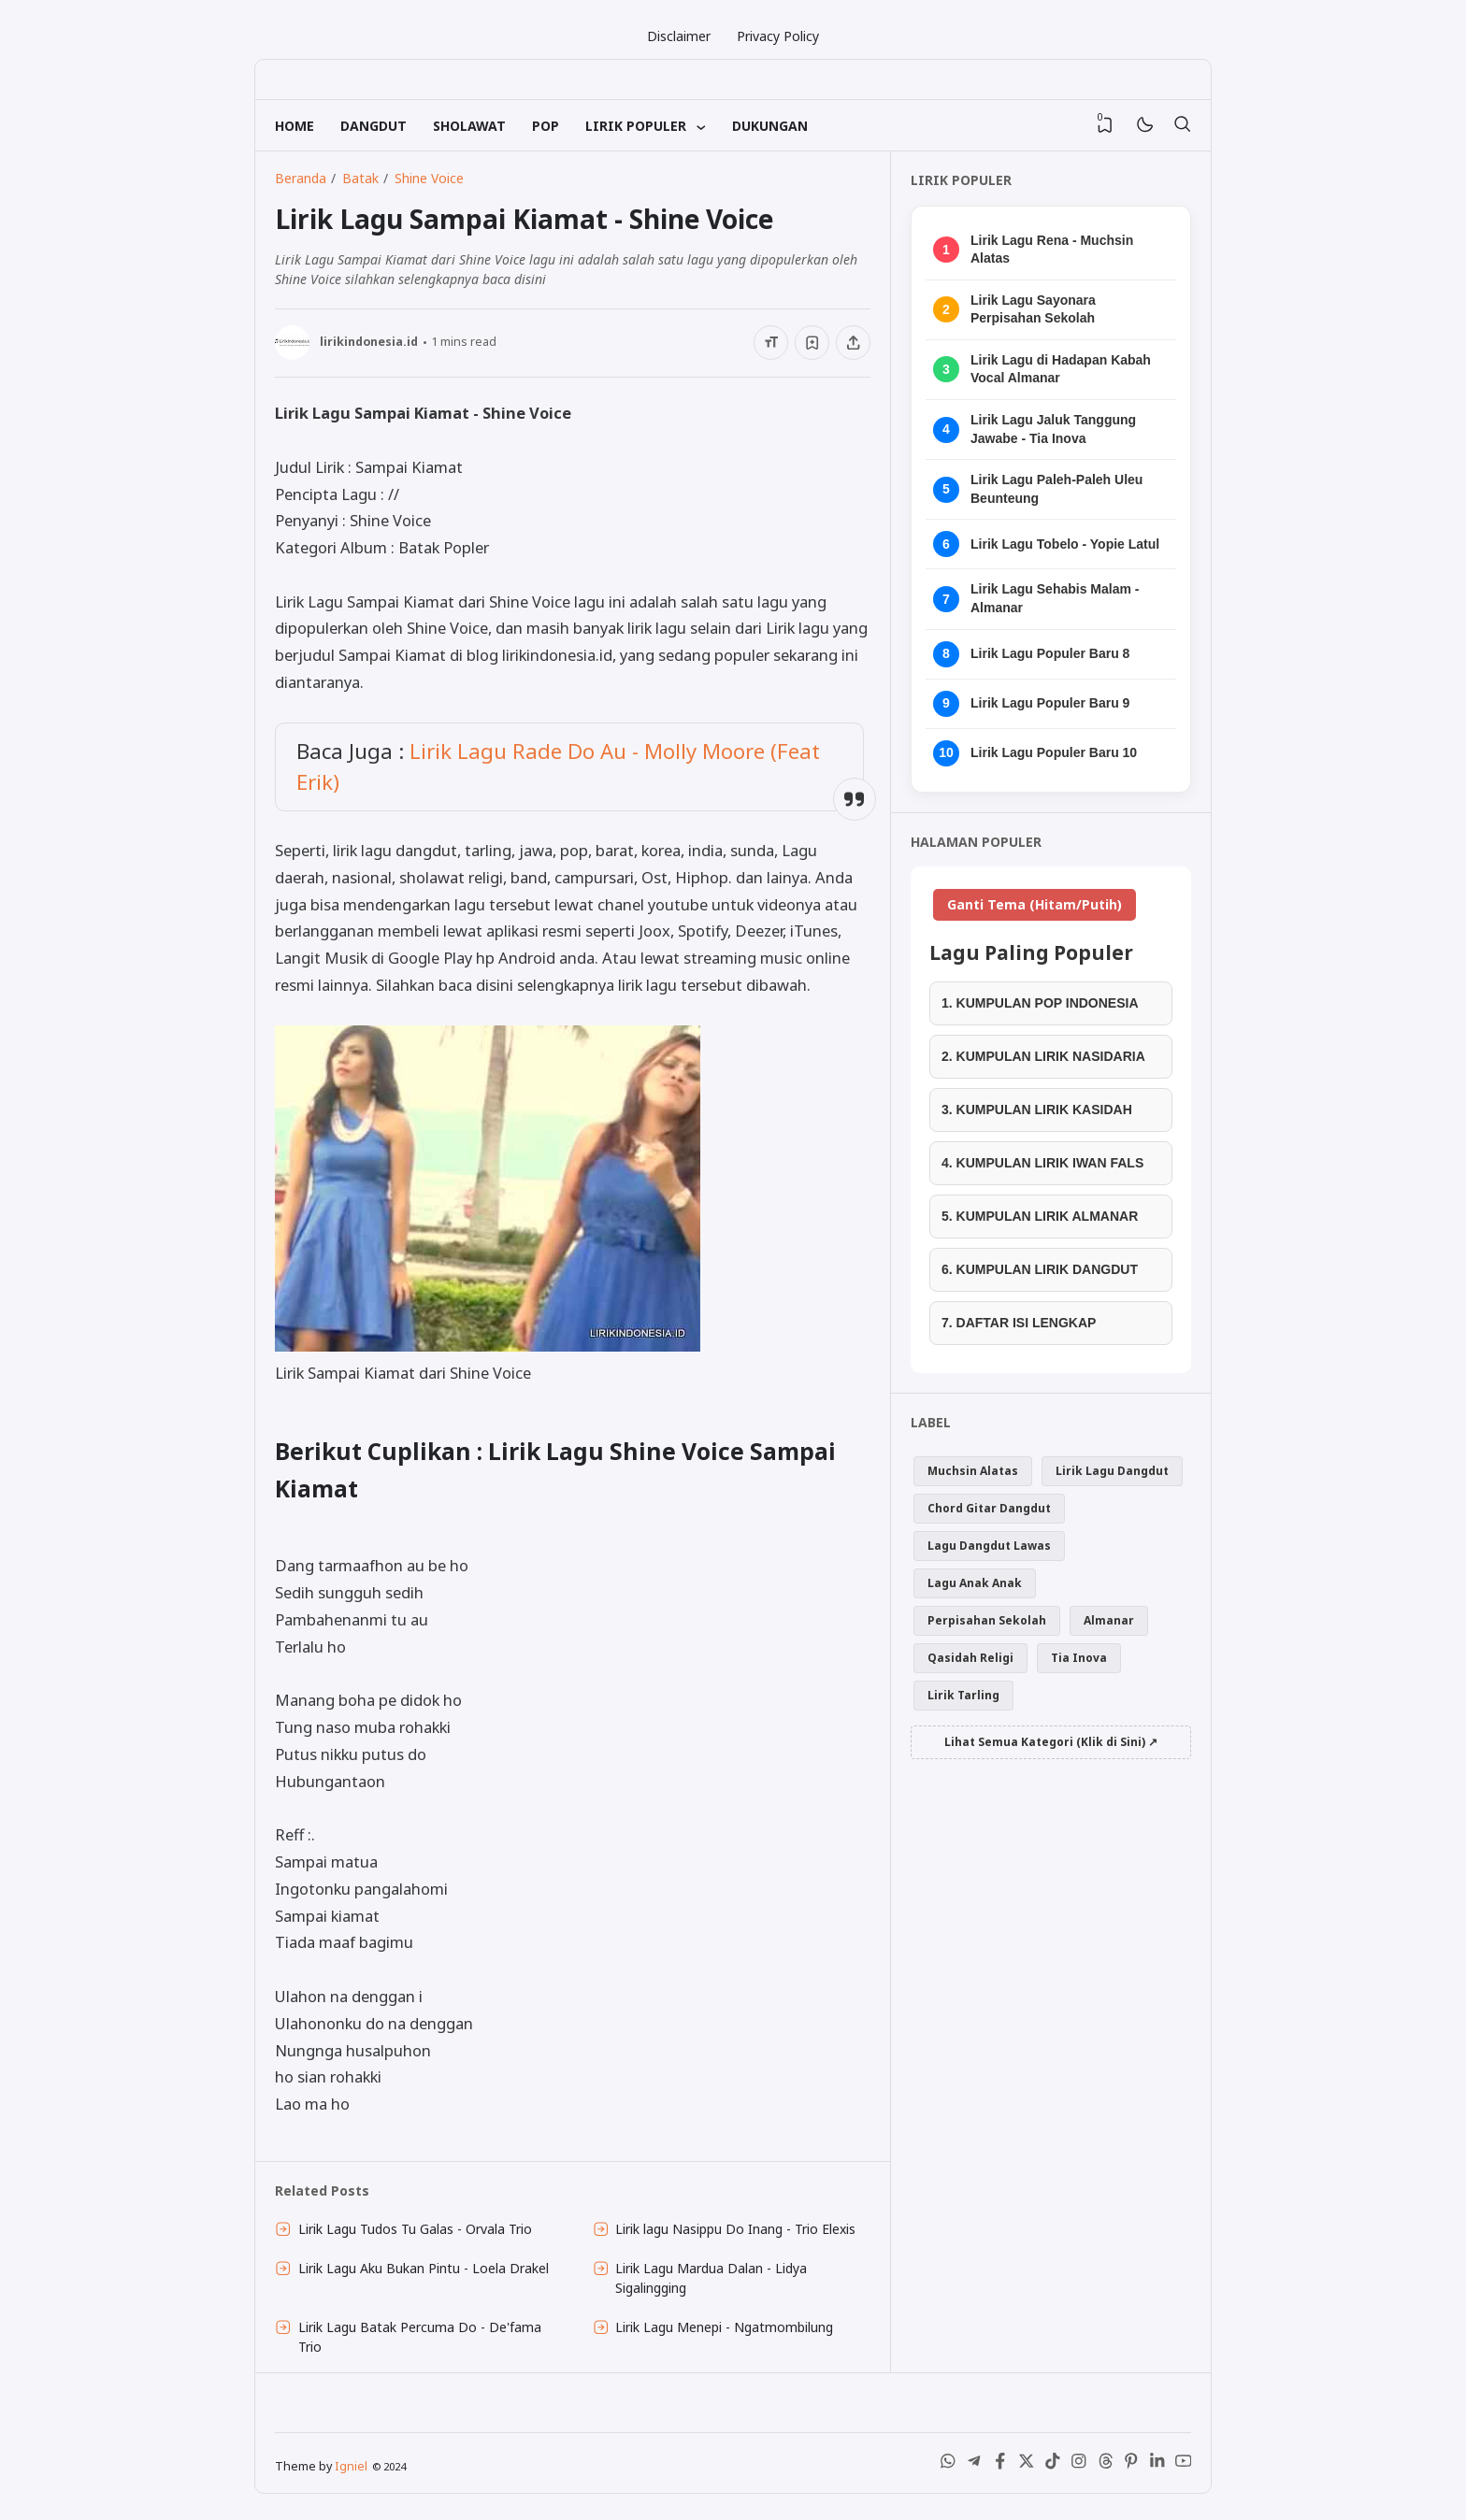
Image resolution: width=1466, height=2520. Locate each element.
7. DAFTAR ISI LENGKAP (1018, 1322)
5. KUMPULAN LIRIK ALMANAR (1039, 1216)
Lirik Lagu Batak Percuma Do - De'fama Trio (419, 2336)
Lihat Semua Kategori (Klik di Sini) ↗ (1050, 1742)
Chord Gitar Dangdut (989, 1508)
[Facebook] (1000, 2465)
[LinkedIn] (1157, 2465)
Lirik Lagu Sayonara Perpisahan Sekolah (1033, 309)
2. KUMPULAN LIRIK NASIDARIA (1043, 1056)
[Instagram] (1079, 2465)
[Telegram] (974, 2465)
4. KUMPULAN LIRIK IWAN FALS (1042, 1162)
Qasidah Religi (970, 1658)
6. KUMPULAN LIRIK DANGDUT (1039, 1269)
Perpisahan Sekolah (986, 1620)
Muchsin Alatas (972, 1471)
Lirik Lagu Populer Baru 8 (1049, 653)
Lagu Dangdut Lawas (989, 1546)
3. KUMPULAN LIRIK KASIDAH (1036, 1109)
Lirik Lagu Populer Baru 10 (1053, 752)
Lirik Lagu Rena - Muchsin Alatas (1051, 249)
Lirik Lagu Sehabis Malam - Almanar (1055, 598)
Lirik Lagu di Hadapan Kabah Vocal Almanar (1060, 369)
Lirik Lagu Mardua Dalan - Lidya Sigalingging (711, 2278)
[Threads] (1105, 2465)
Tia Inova (1079, 1658)
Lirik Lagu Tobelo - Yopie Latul (1064, 544)
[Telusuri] (1181, 125)
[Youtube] (1183, 2465)
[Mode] (1144, 125)
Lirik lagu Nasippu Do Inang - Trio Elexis (735, 2229)
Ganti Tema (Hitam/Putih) (1034, 904)
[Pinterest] (1131, 2465)
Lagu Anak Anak (974, 1583)
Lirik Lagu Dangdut (1112, 1471)
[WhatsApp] (948, 2465)
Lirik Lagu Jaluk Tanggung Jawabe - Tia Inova (1053, 429)
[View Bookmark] (1105, 125)
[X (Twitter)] (1026, 2465)
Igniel (351, 2466)
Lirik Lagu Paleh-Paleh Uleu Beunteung (1056, 489)
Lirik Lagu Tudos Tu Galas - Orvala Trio (415, 2229)
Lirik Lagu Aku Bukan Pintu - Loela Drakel (423, 2268)
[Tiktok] (1052, 2465)
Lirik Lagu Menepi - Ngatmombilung (724, 2327)
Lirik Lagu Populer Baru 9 (1049, 702)
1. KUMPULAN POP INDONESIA (1040, 1002)
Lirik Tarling (963, 1695)
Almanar (1109, 1620)
